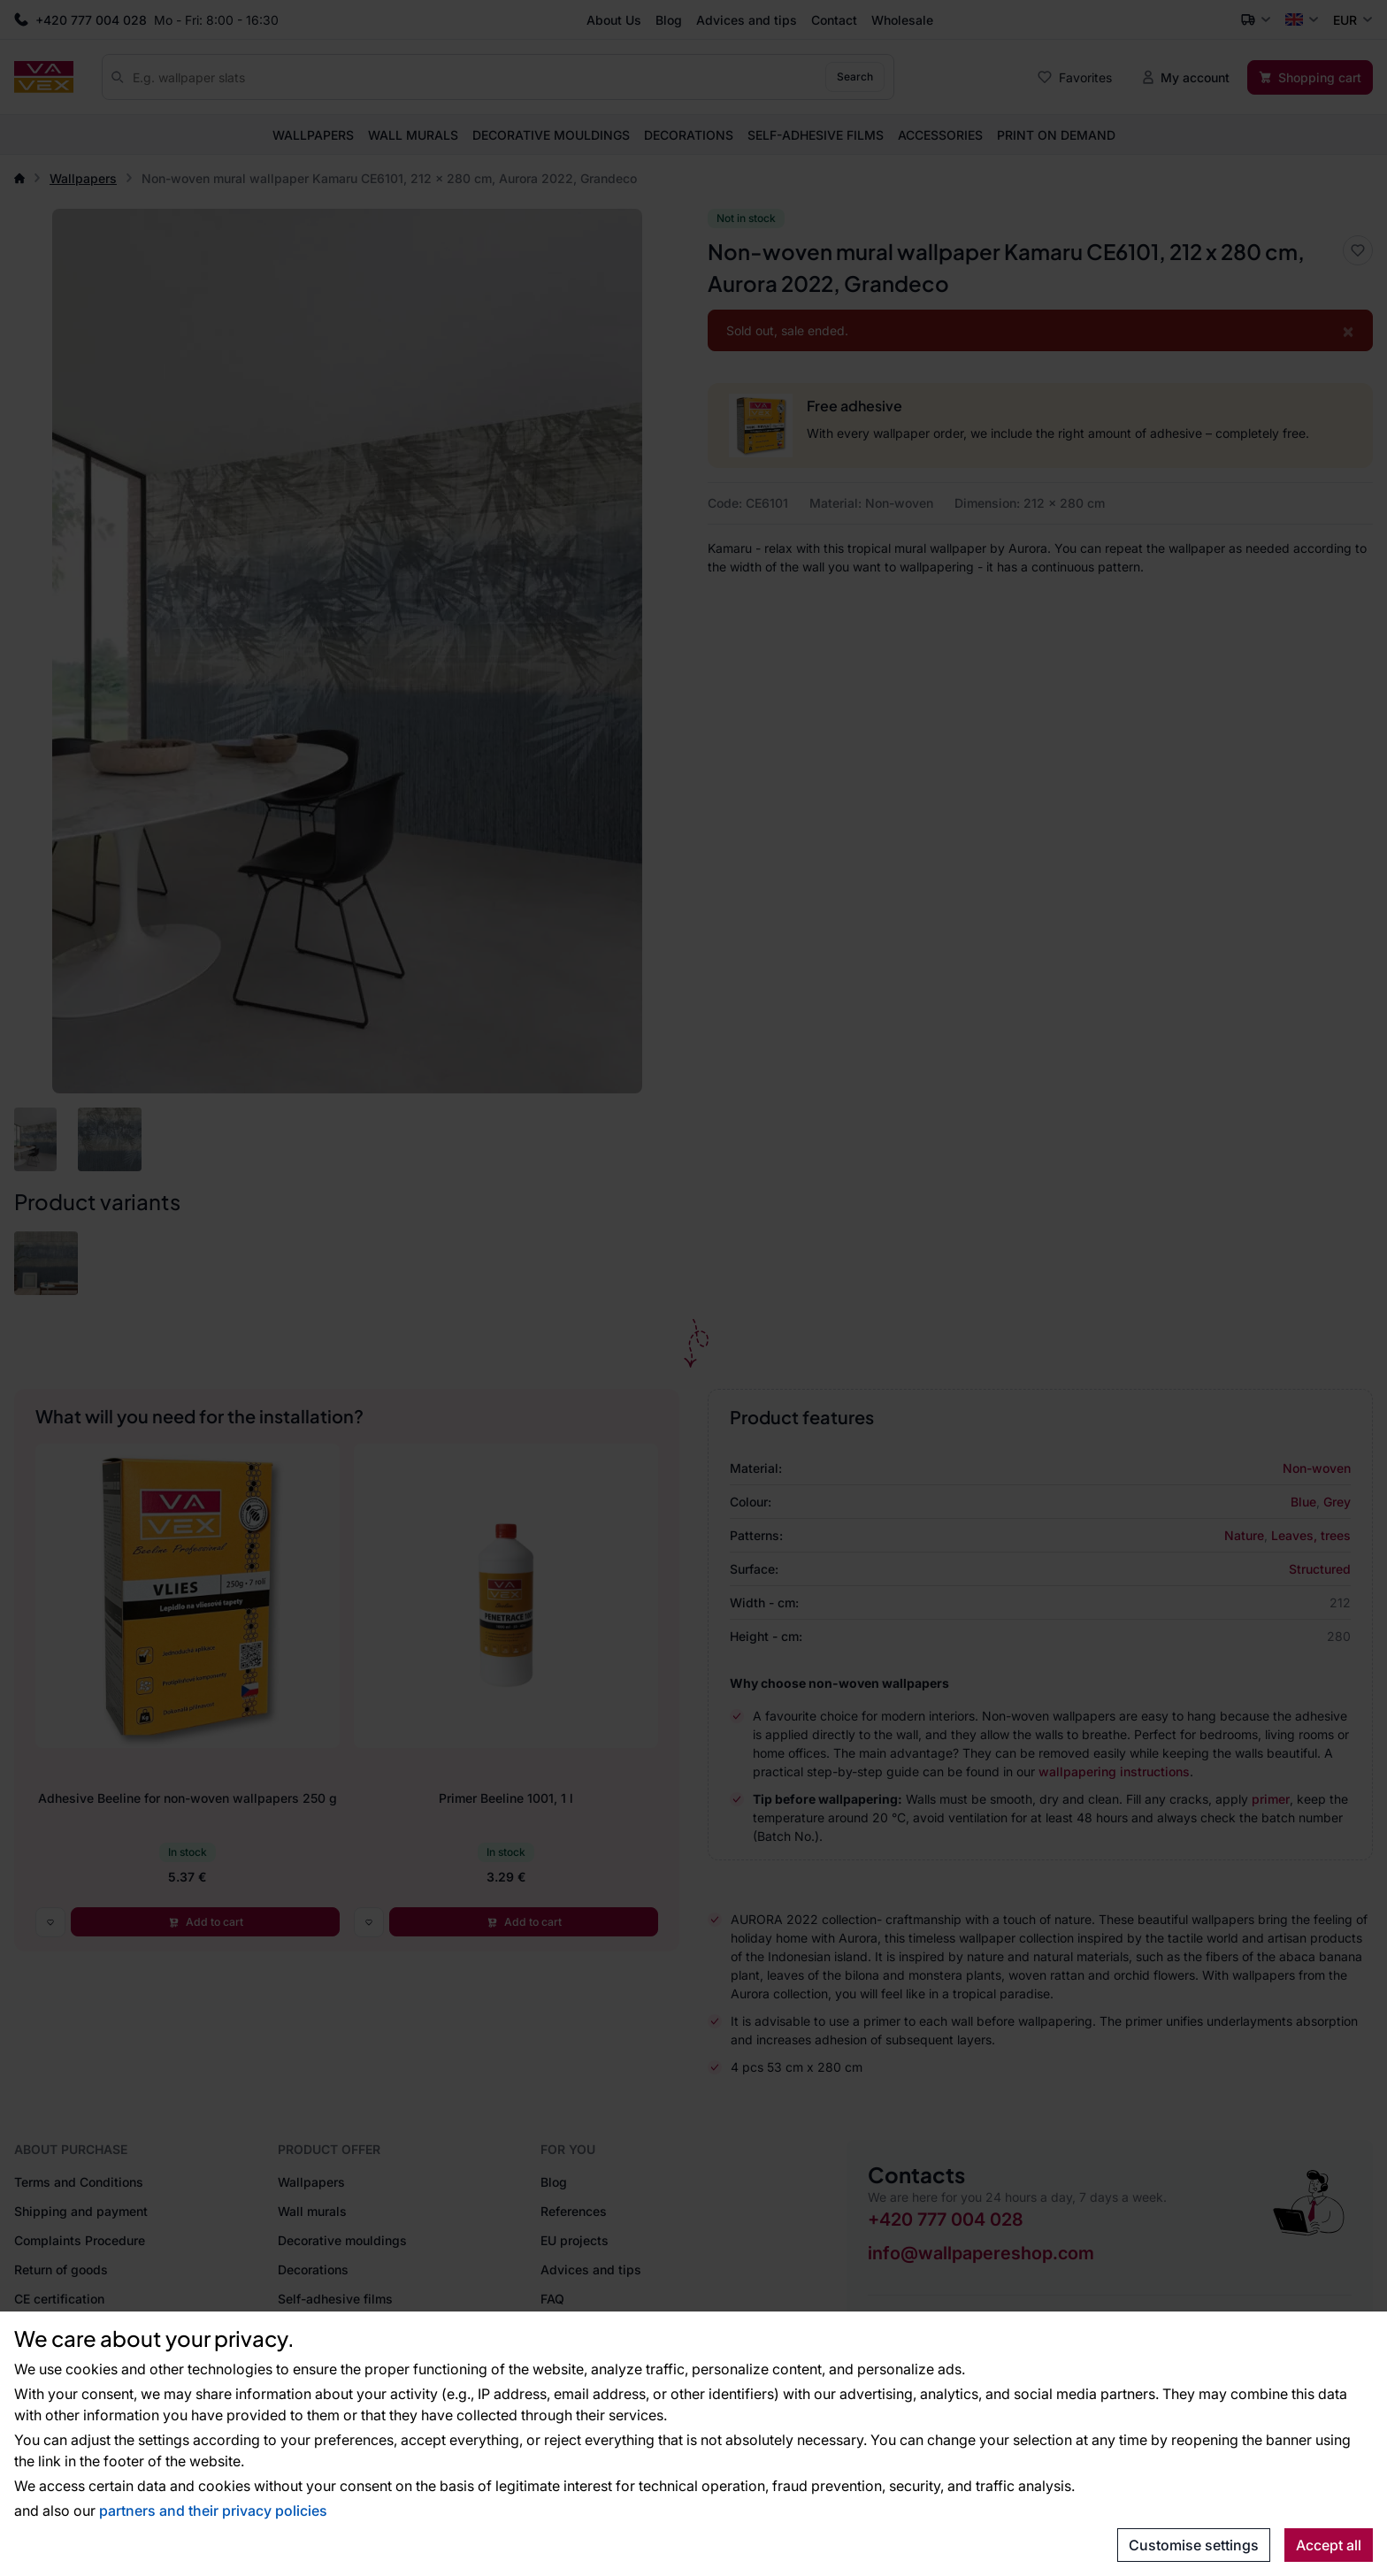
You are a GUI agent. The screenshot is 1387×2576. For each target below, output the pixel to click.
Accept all (1328, 2545)
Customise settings (1194, 2545)
